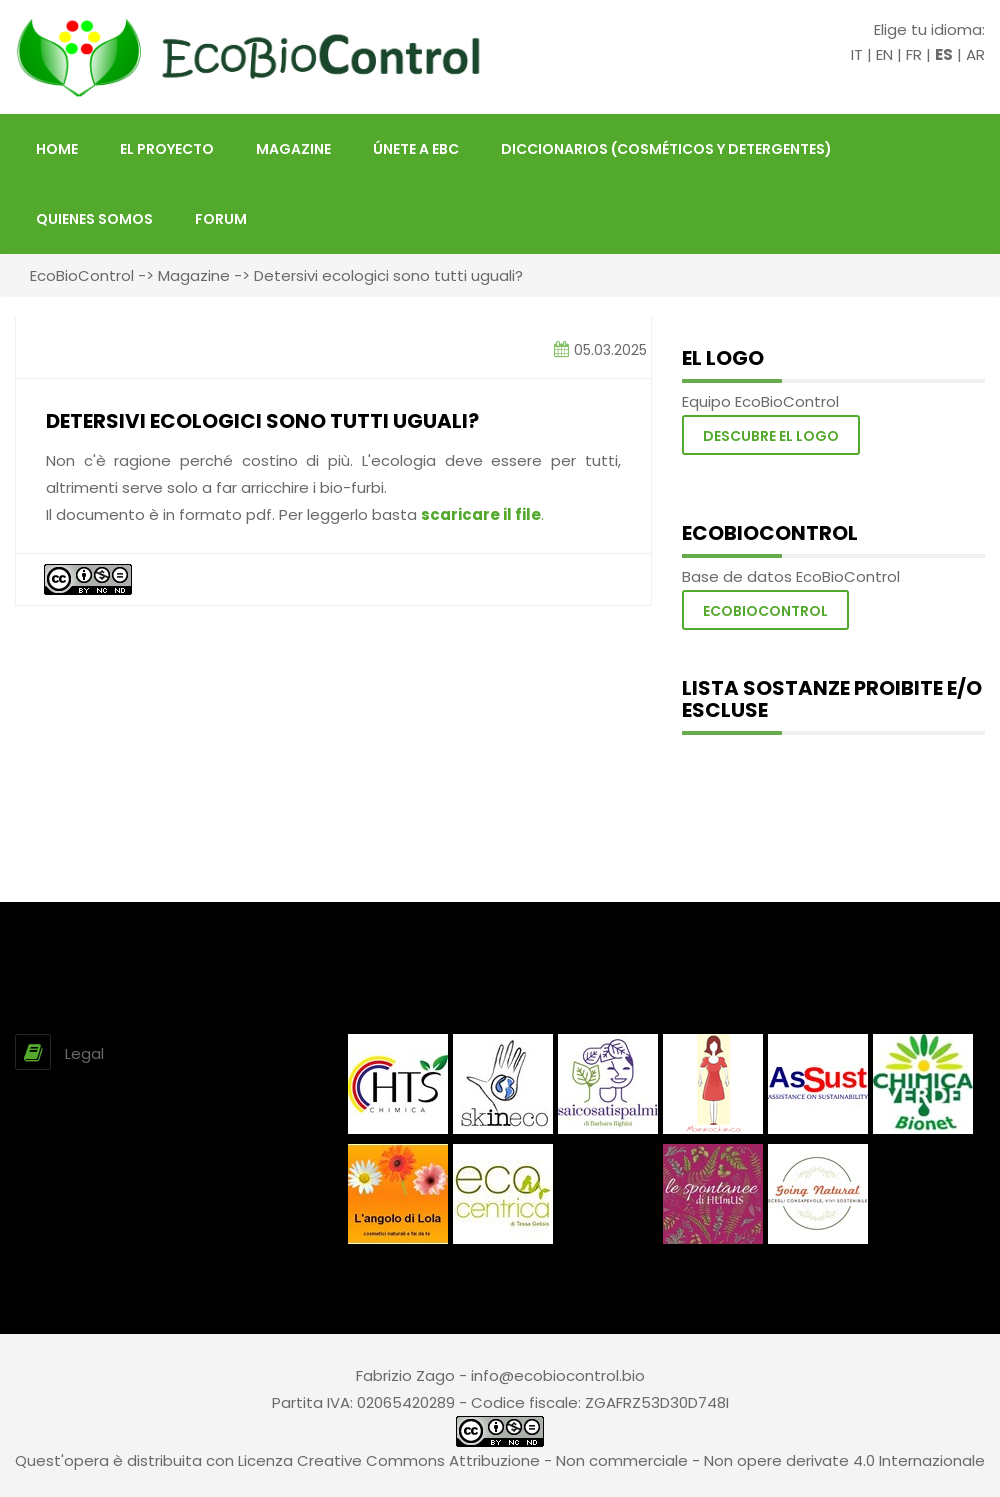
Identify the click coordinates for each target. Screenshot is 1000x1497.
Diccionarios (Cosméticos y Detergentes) (666, 149)
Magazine (293, 149)
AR (975, 54)
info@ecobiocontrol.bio (558, 1375)
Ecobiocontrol (765, 611)
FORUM (221, 219)
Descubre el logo (771, 436)
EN (884, 54)
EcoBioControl (82, 275)
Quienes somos (94, 219)
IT (857, 54)
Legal (84, 1053)
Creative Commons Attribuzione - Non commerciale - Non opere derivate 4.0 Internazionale (641, 1460)
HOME (57, 149)
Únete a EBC (416, 149)
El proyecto (167, 149)
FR (914, 54)
